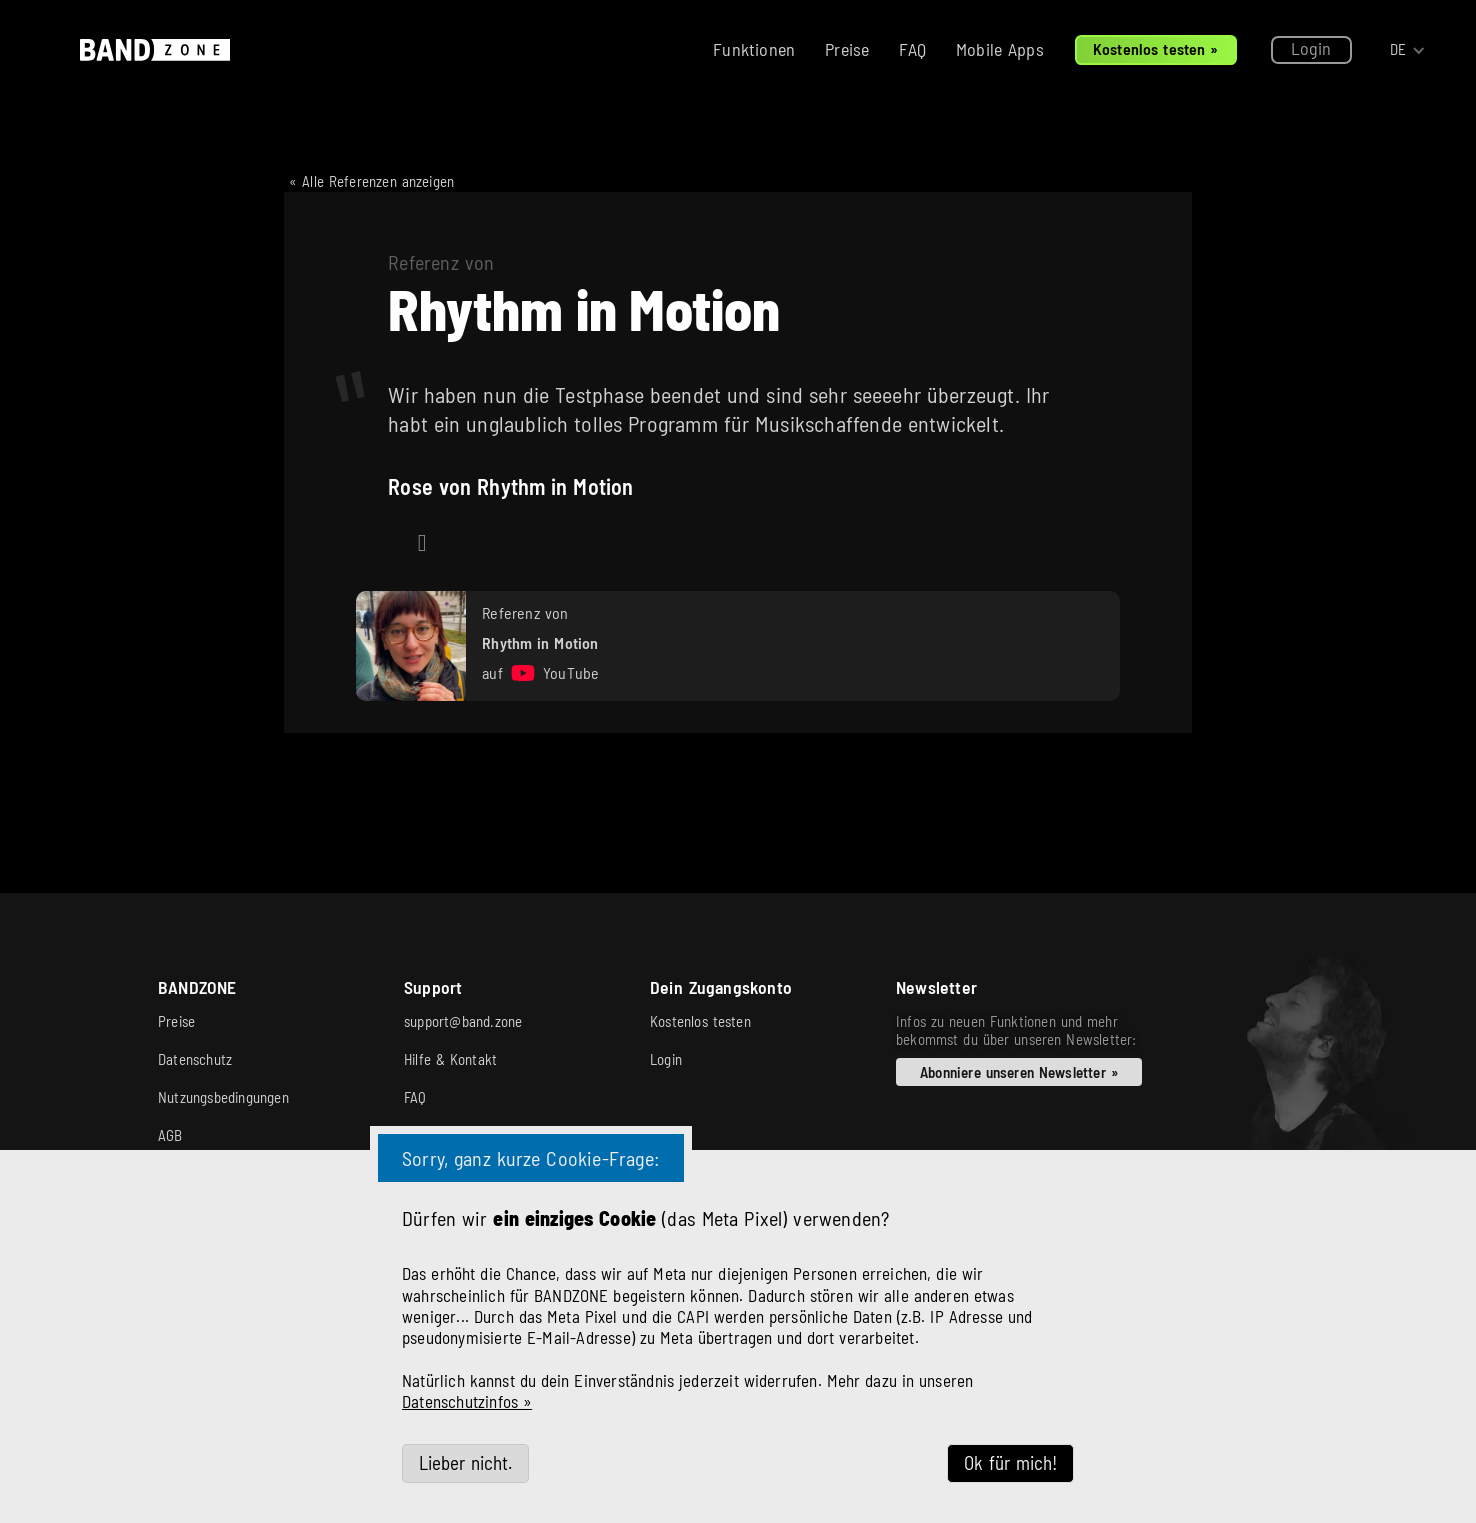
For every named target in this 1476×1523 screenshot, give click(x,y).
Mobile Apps (1000, 49)
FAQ (912, 49)
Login (1311, 48)
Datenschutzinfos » (467, 1401)
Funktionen (754, 49)
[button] (1408, 50)
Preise (847, 49)
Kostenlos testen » (1156, 48)
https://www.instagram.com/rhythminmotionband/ (422, 555)
